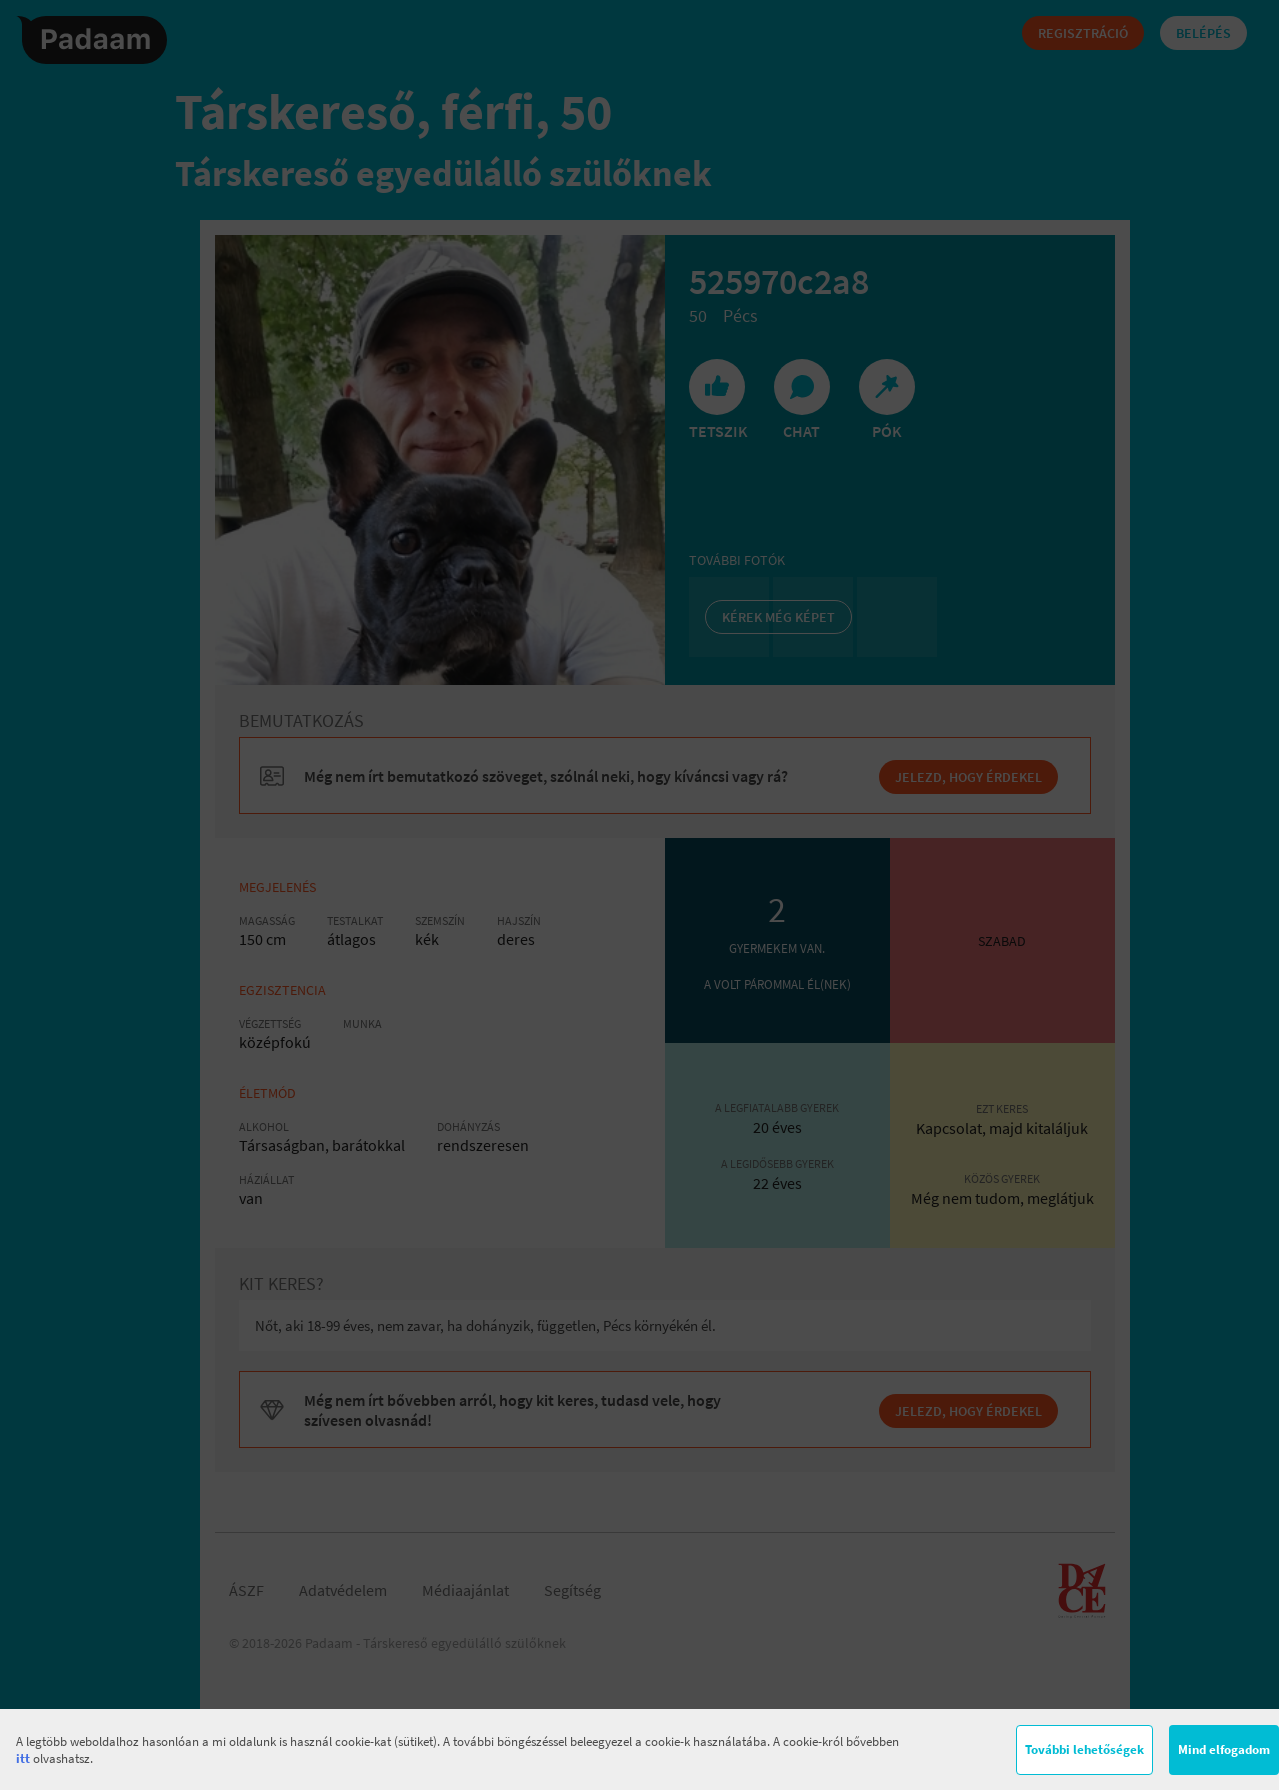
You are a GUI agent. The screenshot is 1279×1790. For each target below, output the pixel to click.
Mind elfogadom (1224, 1749)
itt (23, 1758)
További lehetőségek (1084, 1749)
